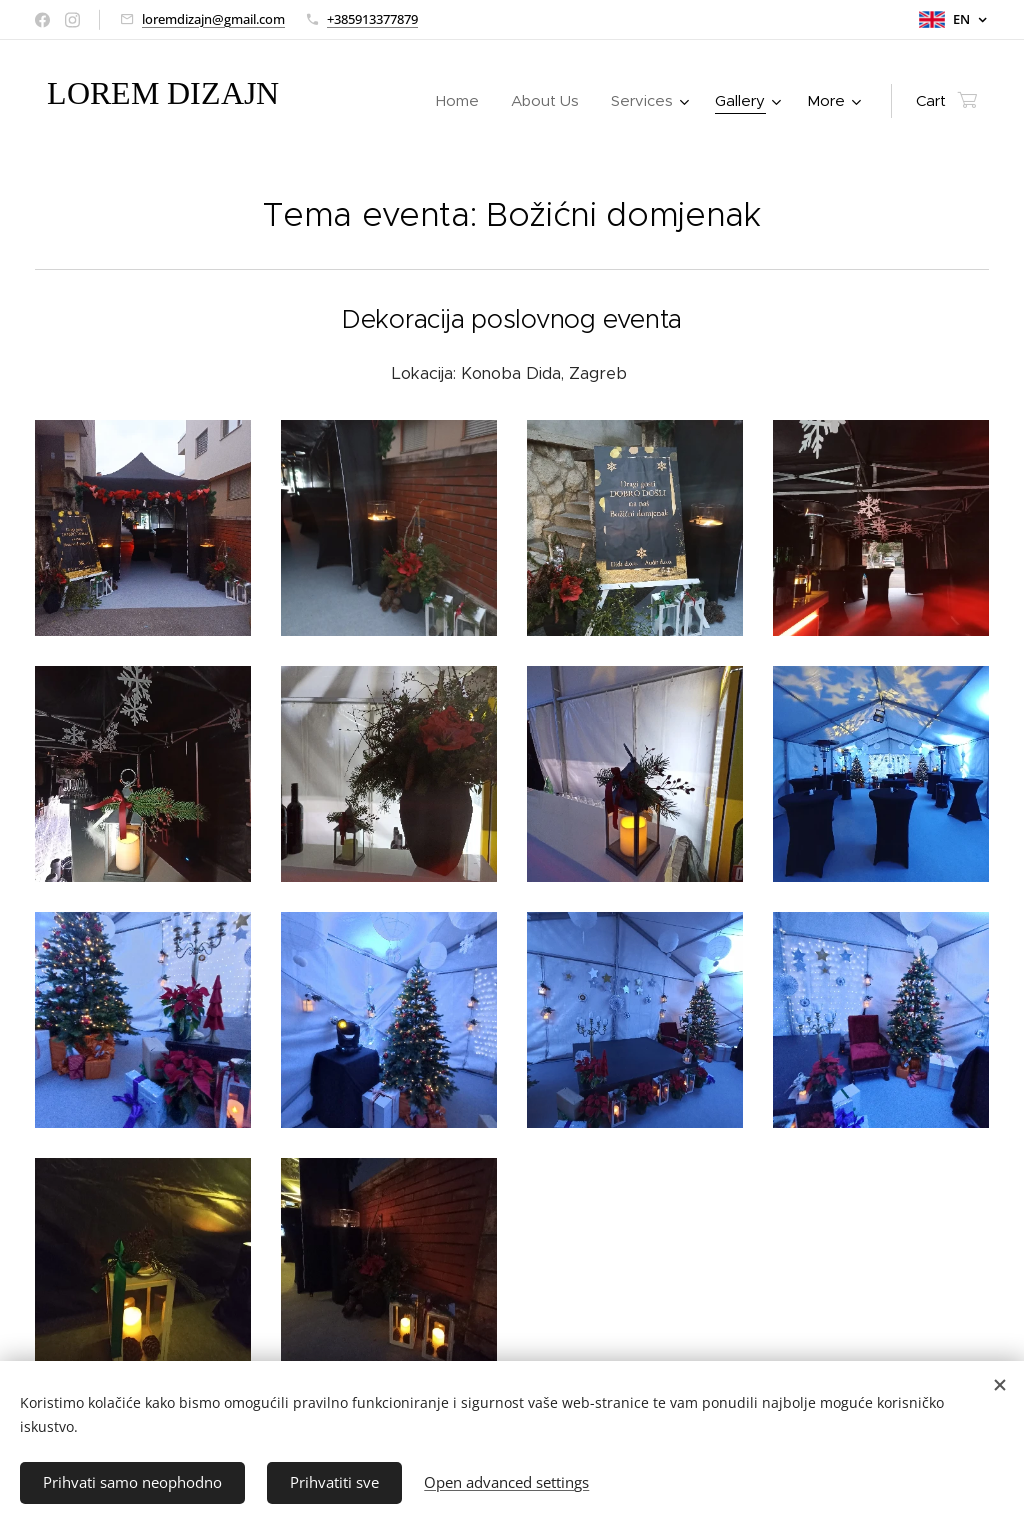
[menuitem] (463, 101)
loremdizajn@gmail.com (213, 19)
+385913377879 (372, 19)
